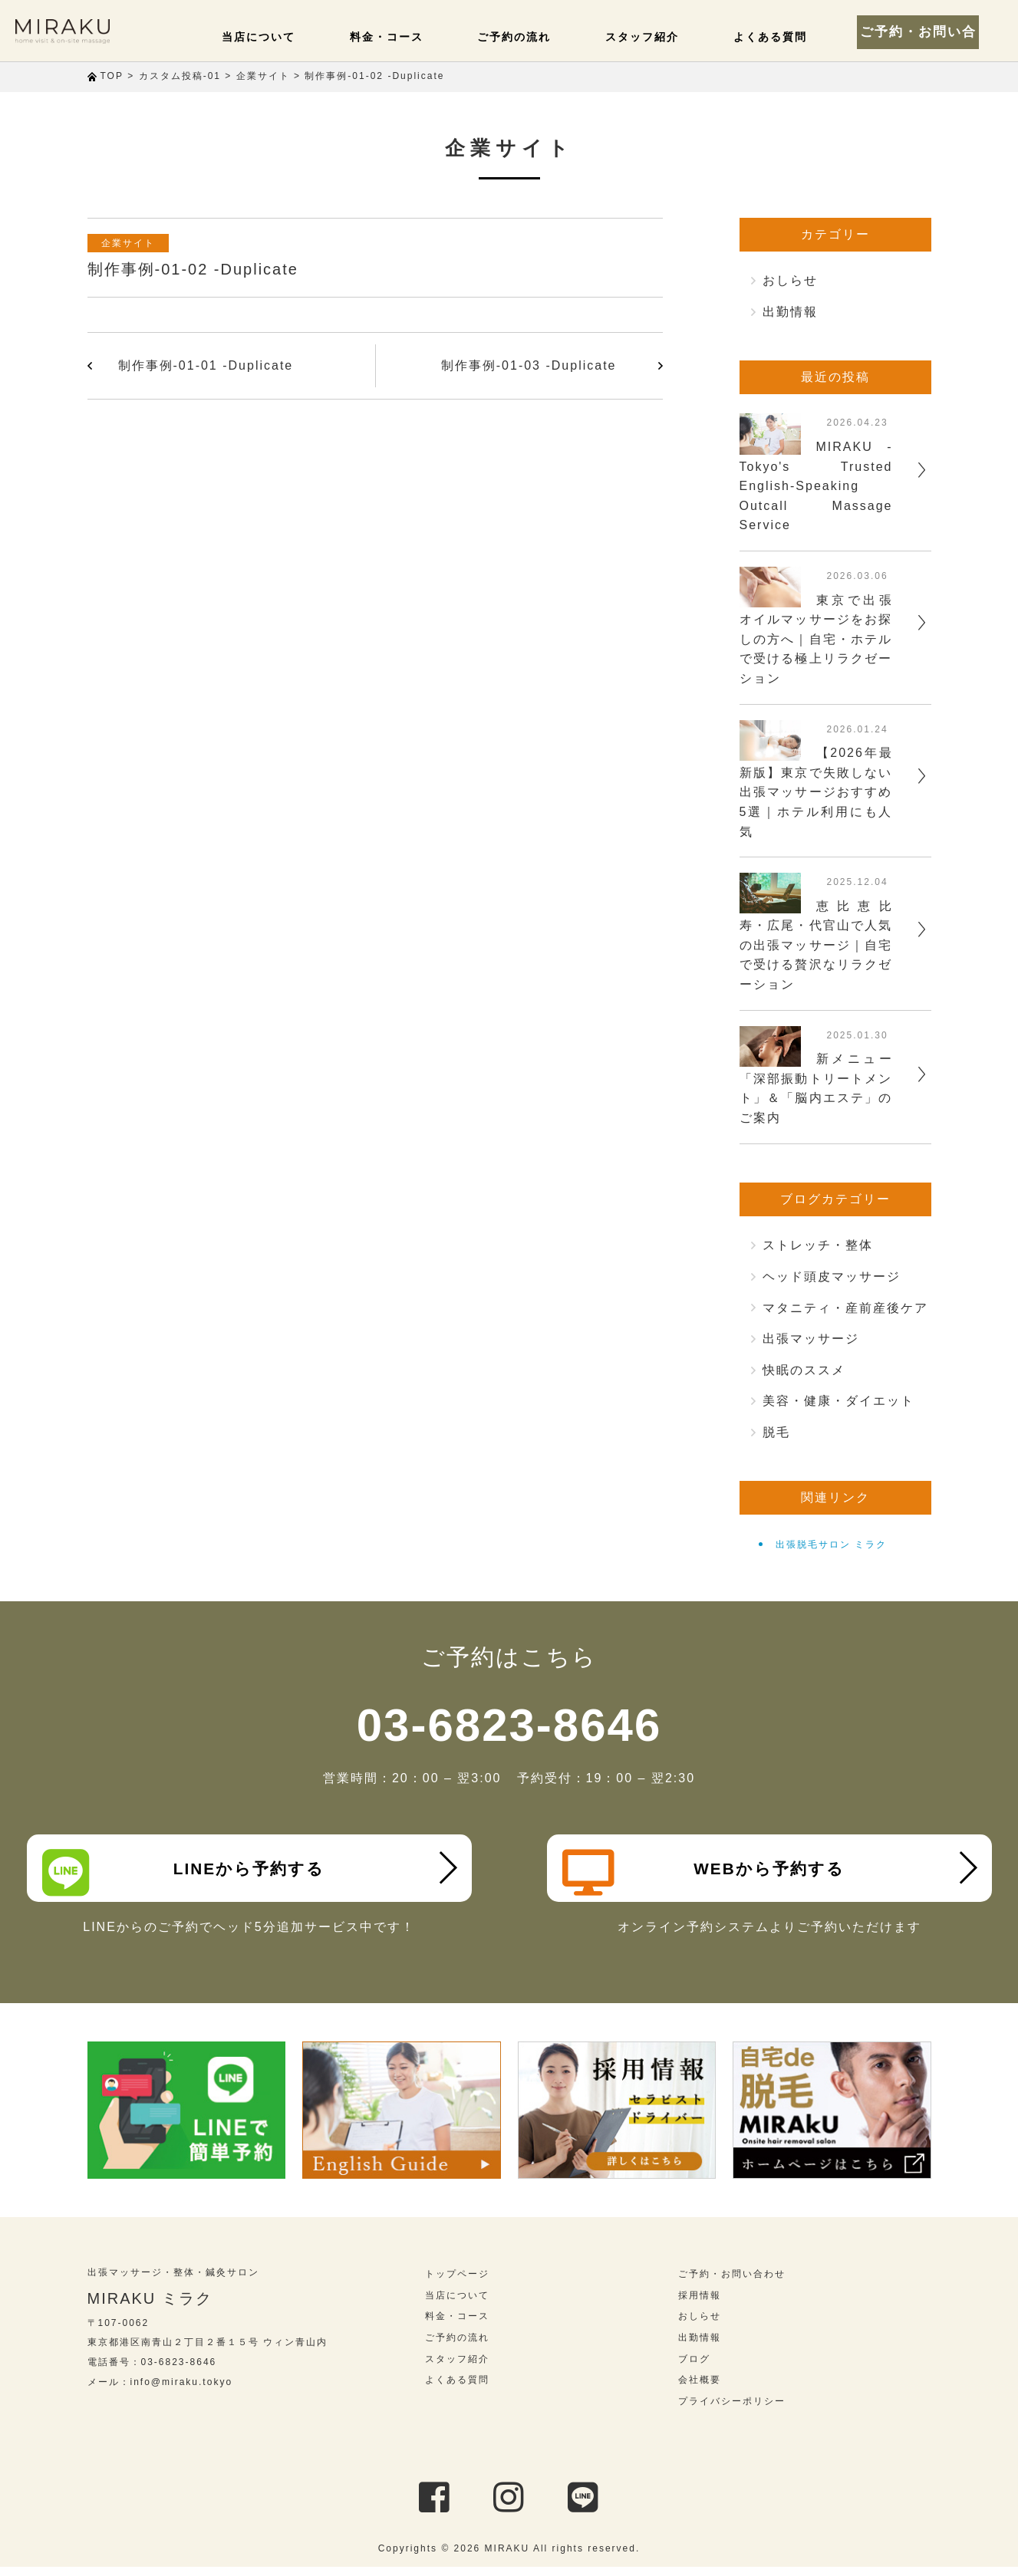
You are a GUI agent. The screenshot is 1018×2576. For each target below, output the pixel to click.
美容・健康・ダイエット (838, 1400)
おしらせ (790, 280)
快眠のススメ (804, 1370)
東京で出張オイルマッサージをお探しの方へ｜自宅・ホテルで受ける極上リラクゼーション (816, 639)
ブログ (694, 2368)
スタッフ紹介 (662, 37)
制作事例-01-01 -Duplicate (206, 365)
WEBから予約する (708, 1873)
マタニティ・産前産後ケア (845, 1307)
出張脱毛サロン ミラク (831, 1544)
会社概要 (699, 2389)
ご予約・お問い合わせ (933, 31)
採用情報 (699, 2304)
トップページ (457, 2283)
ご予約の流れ (542, 37)
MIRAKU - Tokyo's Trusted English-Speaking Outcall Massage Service (816, 485)
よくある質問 (782, 37)
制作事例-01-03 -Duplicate (529, 365)
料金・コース (423, 37)
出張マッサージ (811, 1338)
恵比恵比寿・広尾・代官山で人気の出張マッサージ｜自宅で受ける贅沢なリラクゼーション (816, 945)
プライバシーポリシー (732, 2410)
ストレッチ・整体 (818, 1245)
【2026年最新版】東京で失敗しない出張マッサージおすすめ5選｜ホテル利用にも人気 (816, 791)
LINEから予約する (188, 1873)
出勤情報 (790, 311)
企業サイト (133, 243)
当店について (303, 37)
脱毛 (776, 1432)
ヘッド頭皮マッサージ (832, 1276)
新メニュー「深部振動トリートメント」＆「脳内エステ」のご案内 (816, 1088)
